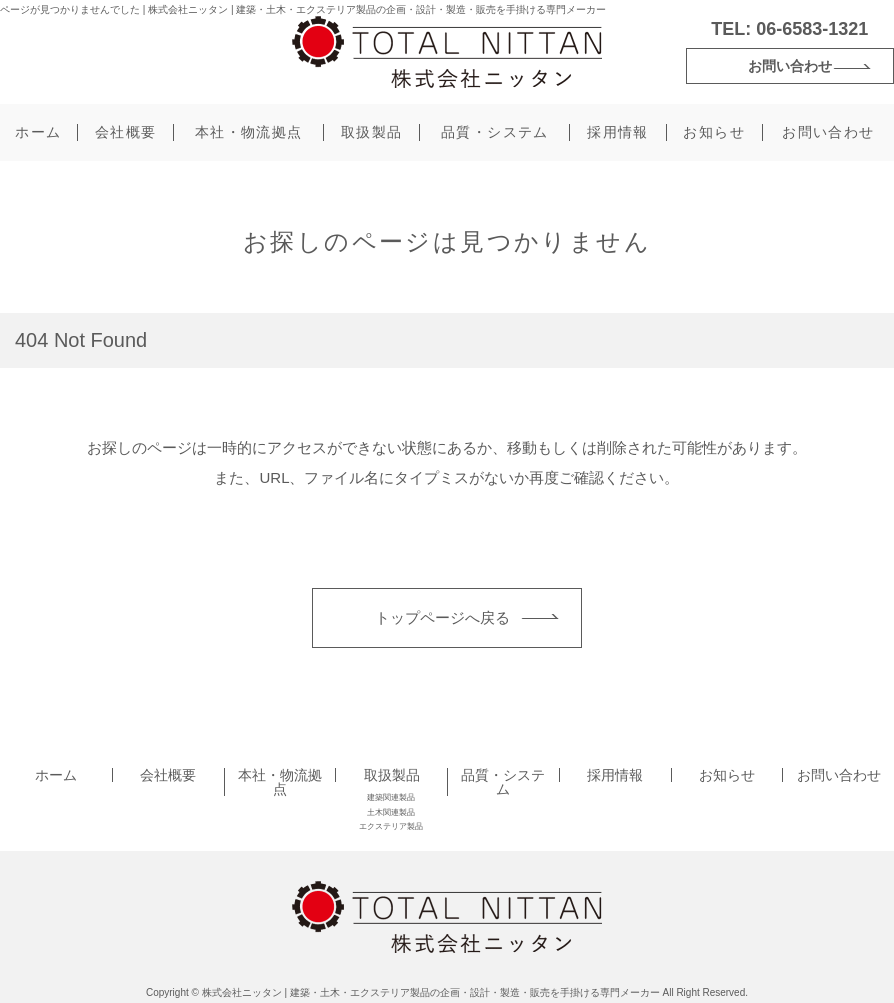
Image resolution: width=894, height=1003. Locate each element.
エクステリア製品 (391, 826)
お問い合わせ (790, 66)
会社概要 (126, 132)
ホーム (38, 132)
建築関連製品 (391, 797)
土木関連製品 (391, 812)
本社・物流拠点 (249, 132)
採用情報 (618, 132)
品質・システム (495, 132)
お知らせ (714, 132)
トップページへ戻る (442, 617)
